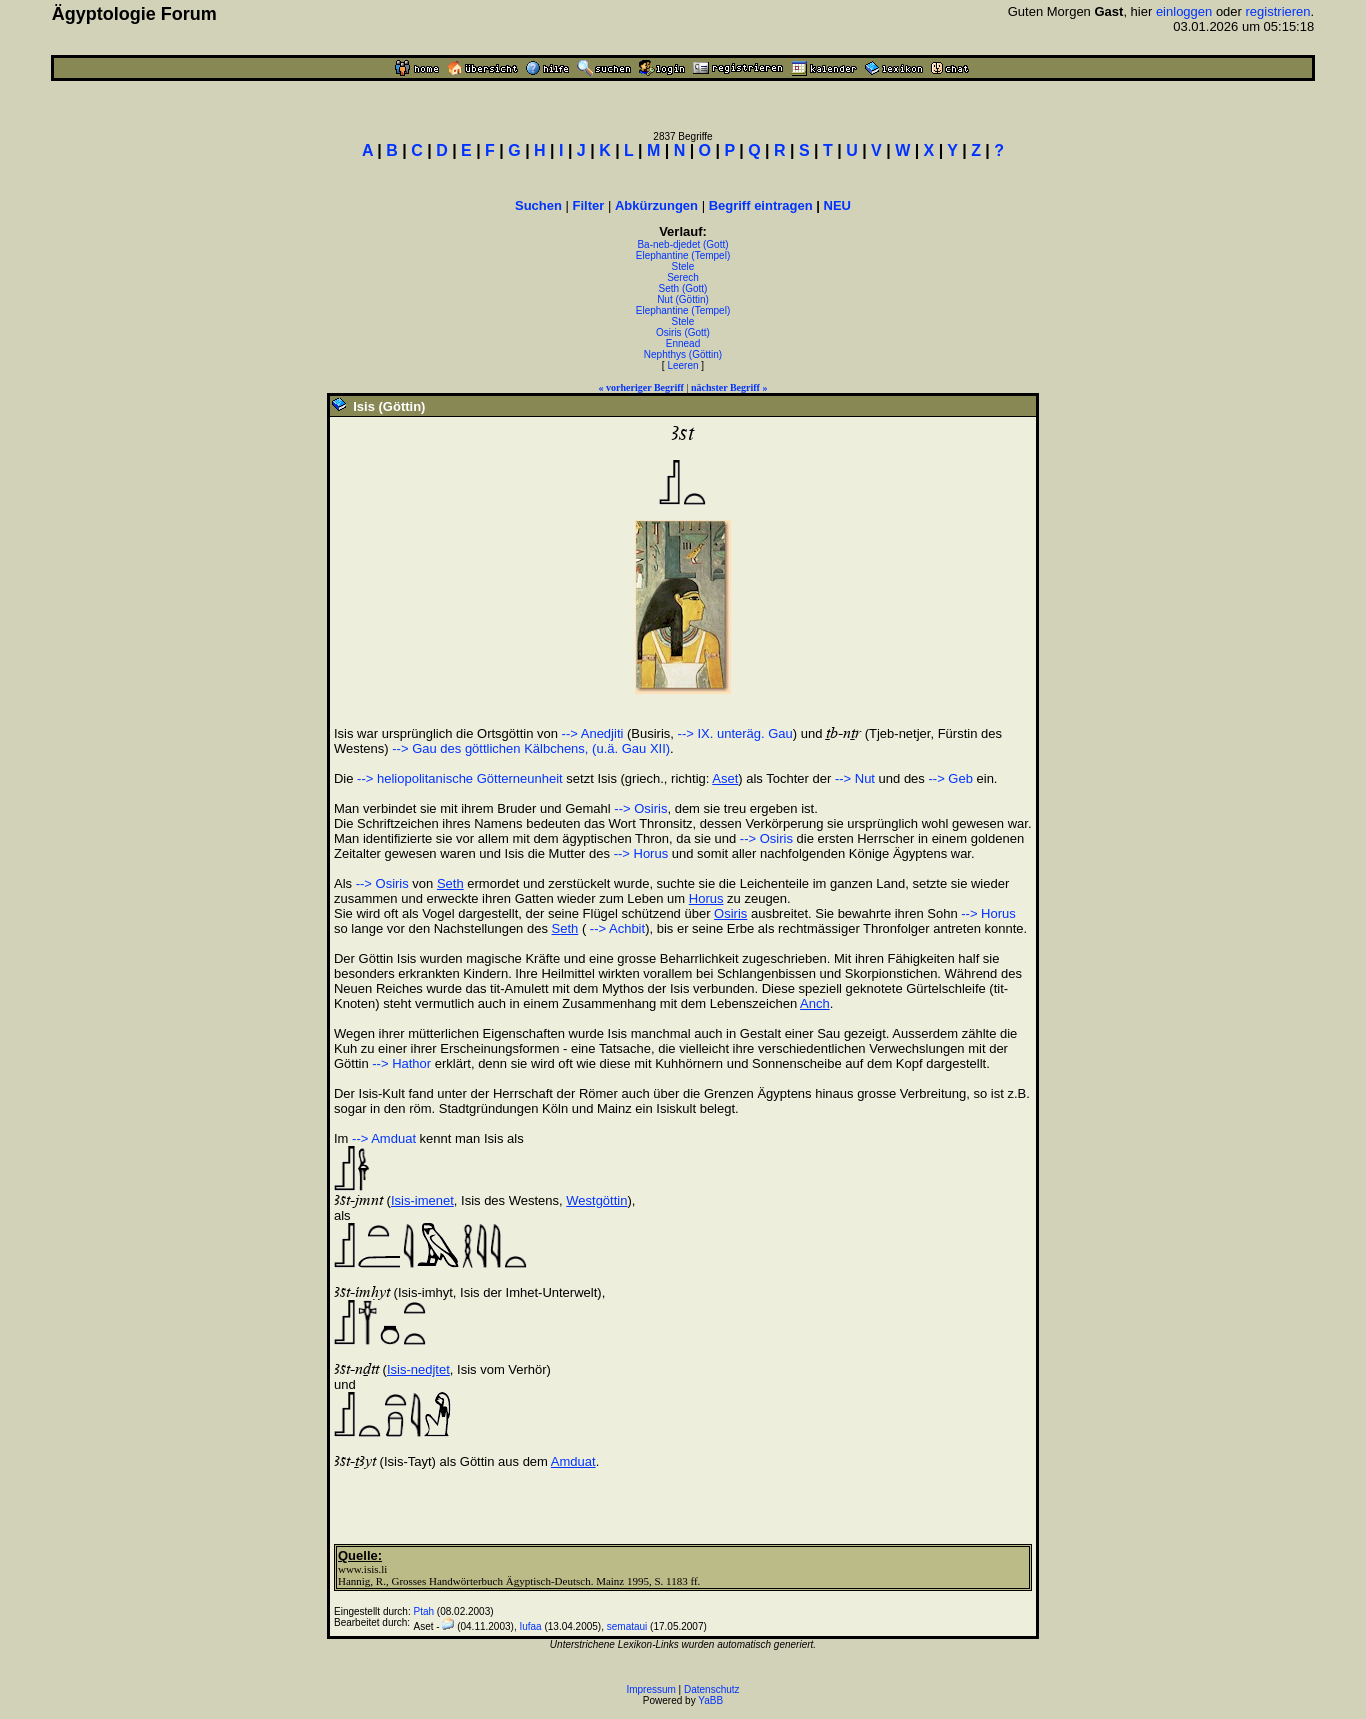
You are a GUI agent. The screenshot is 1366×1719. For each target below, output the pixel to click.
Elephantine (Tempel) (683, 255)
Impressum (650, 1689)
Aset (725, 778)
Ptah (423, 1611)
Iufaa (530, 1626)
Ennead (683, 343)
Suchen (538, 205)
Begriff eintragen (761, 205)
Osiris (730, 913)
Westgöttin (596, 1200)
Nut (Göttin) (683, 299)
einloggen (1184, 11)
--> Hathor (401, 1063)
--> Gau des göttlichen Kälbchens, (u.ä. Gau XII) (531, 748)
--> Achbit (615, 928)
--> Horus (641, 853)
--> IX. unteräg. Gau (735, 733)
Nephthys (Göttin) (683, 354)
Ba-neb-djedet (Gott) (682, 244)
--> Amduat (384, 1138)
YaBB (710, 1700)
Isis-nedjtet (418, 1369)
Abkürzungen (656, 205)
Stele (683, 266)
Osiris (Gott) (683, 332)
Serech (683, 277)
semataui (627, 1626)
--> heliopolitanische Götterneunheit (460, 778)
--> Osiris (640, 808)
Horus (706, 898)
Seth (450, 883)
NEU (837, 205)
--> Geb (950, 778)
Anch (815, 1003)
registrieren (1278, 11)
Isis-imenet (422, 1200)
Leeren (682, 365)
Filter (589, 205)
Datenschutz (712, 1689)
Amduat (573, 1461)
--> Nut (855, 778)
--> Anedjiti (593, 733)
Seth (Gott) (683, 288)
